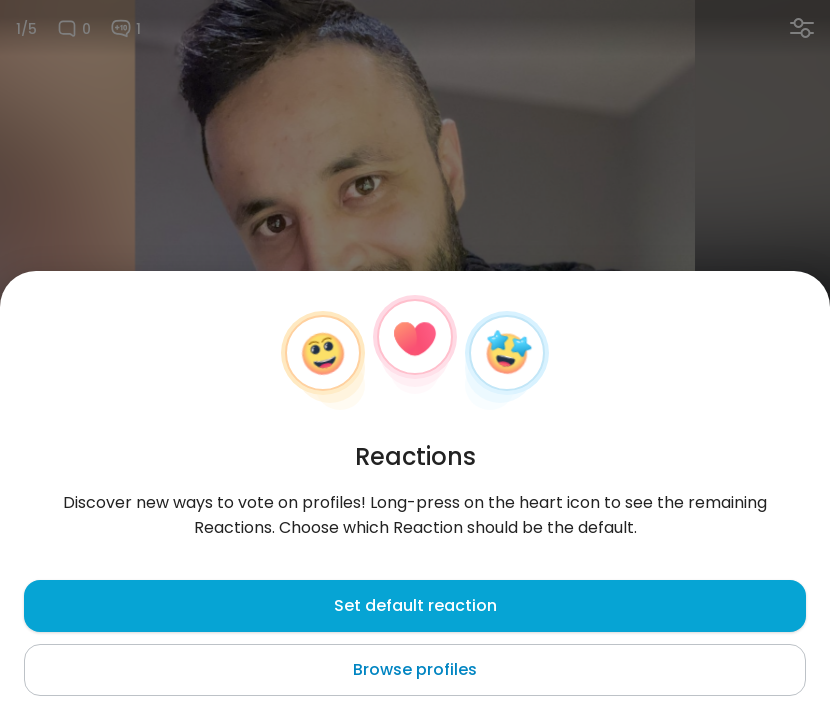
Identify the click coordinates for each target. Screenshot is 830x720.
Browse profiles (415, 669)
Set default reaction (415, 605)
